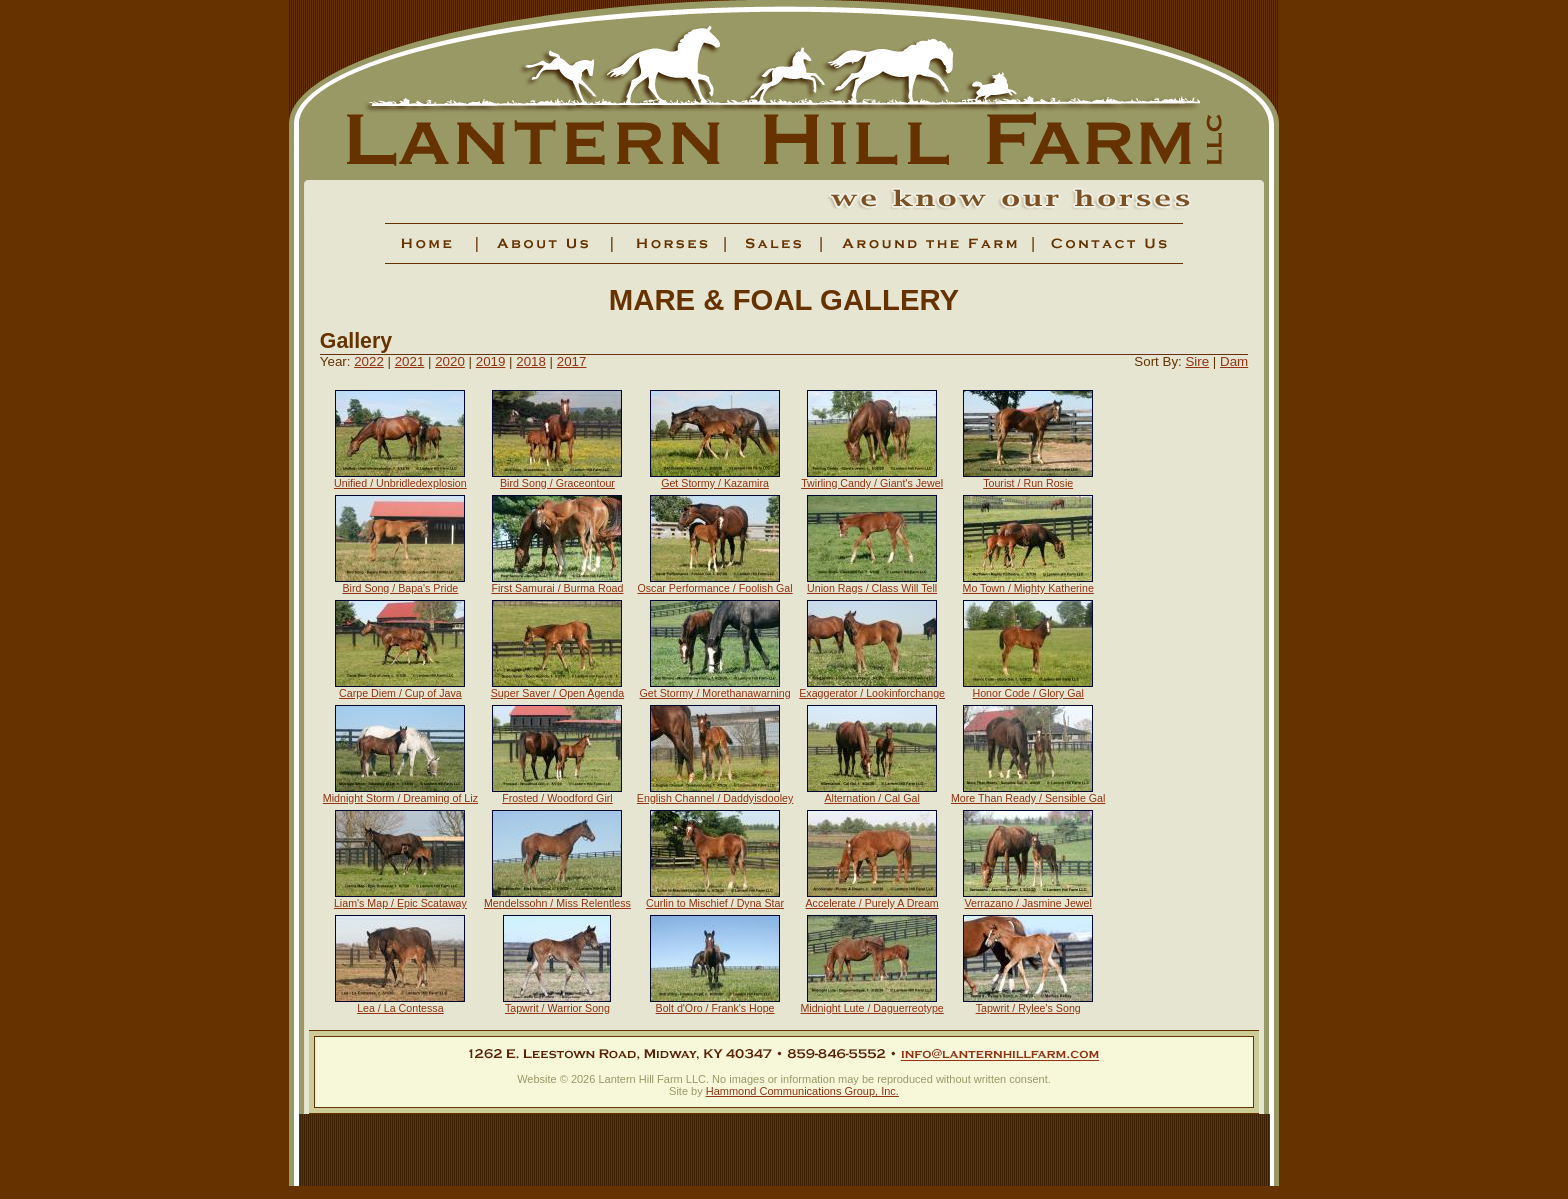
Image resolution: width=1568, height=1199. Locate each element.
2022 (369, 361)
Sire (1197, 361)
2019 (491, 361)
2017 (572, 361)
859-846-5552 (836, 1054)
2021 (410, 361)
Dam (1234, 361)
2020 (450, 361)
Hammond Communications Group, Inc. (802, 1091)
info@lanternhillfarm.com (1000, 1054)
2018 (531, 361)
